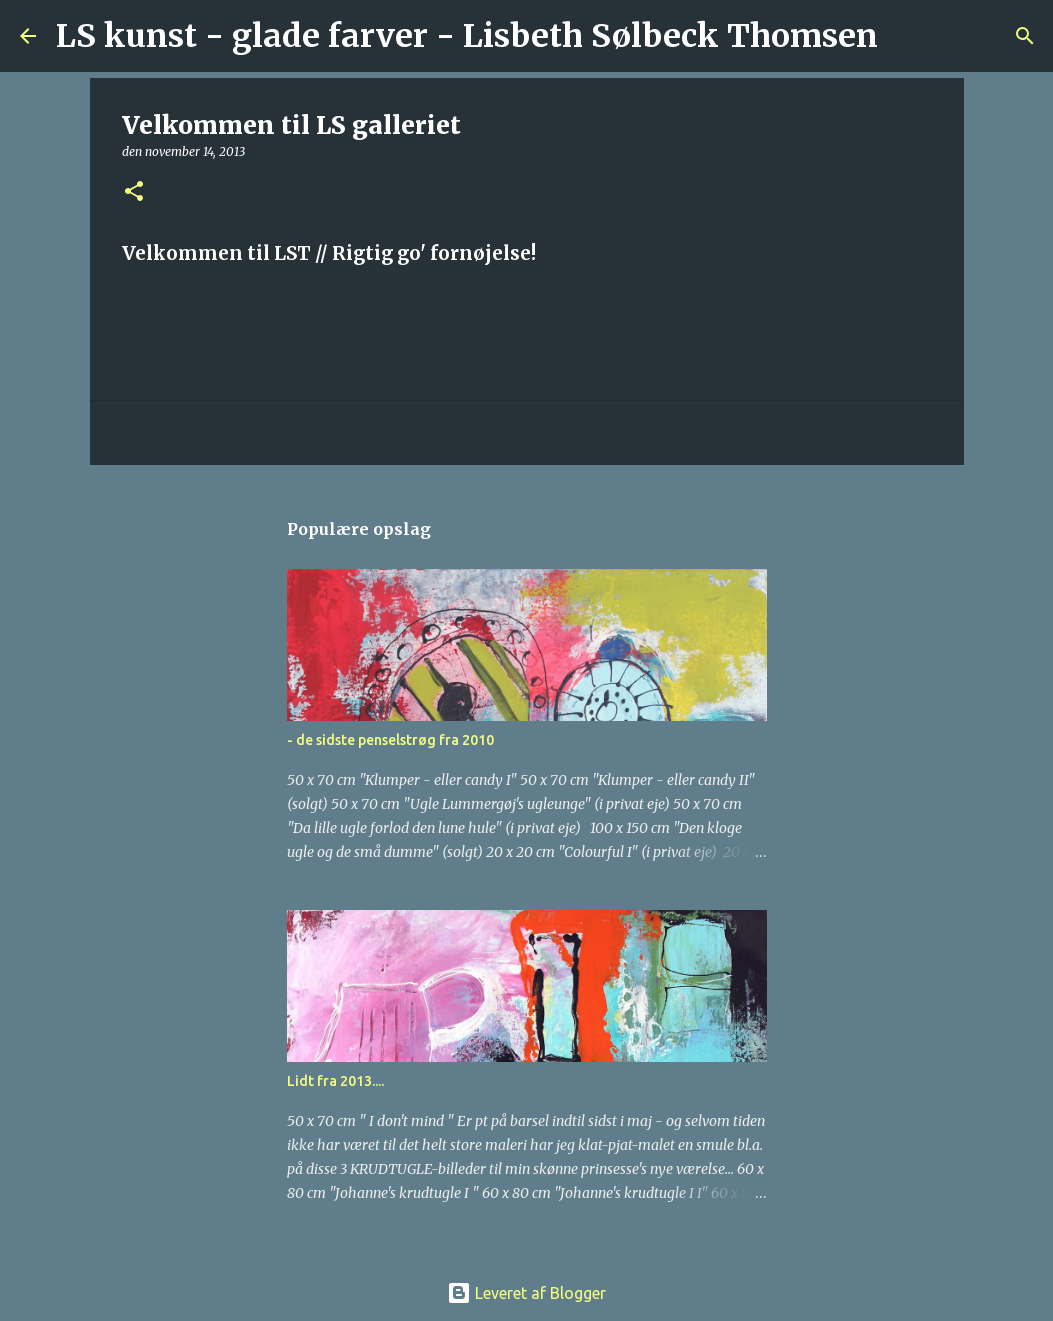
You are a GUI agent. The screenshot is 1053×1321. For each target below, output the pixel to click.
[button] (134, 192)
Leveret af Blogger (526, 1293)
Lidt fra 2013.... (335, 1081)
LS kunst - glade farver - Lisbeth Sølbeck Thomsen (467, 36)
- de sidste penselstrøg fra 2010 (390, 740)
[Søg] (906, 36)
